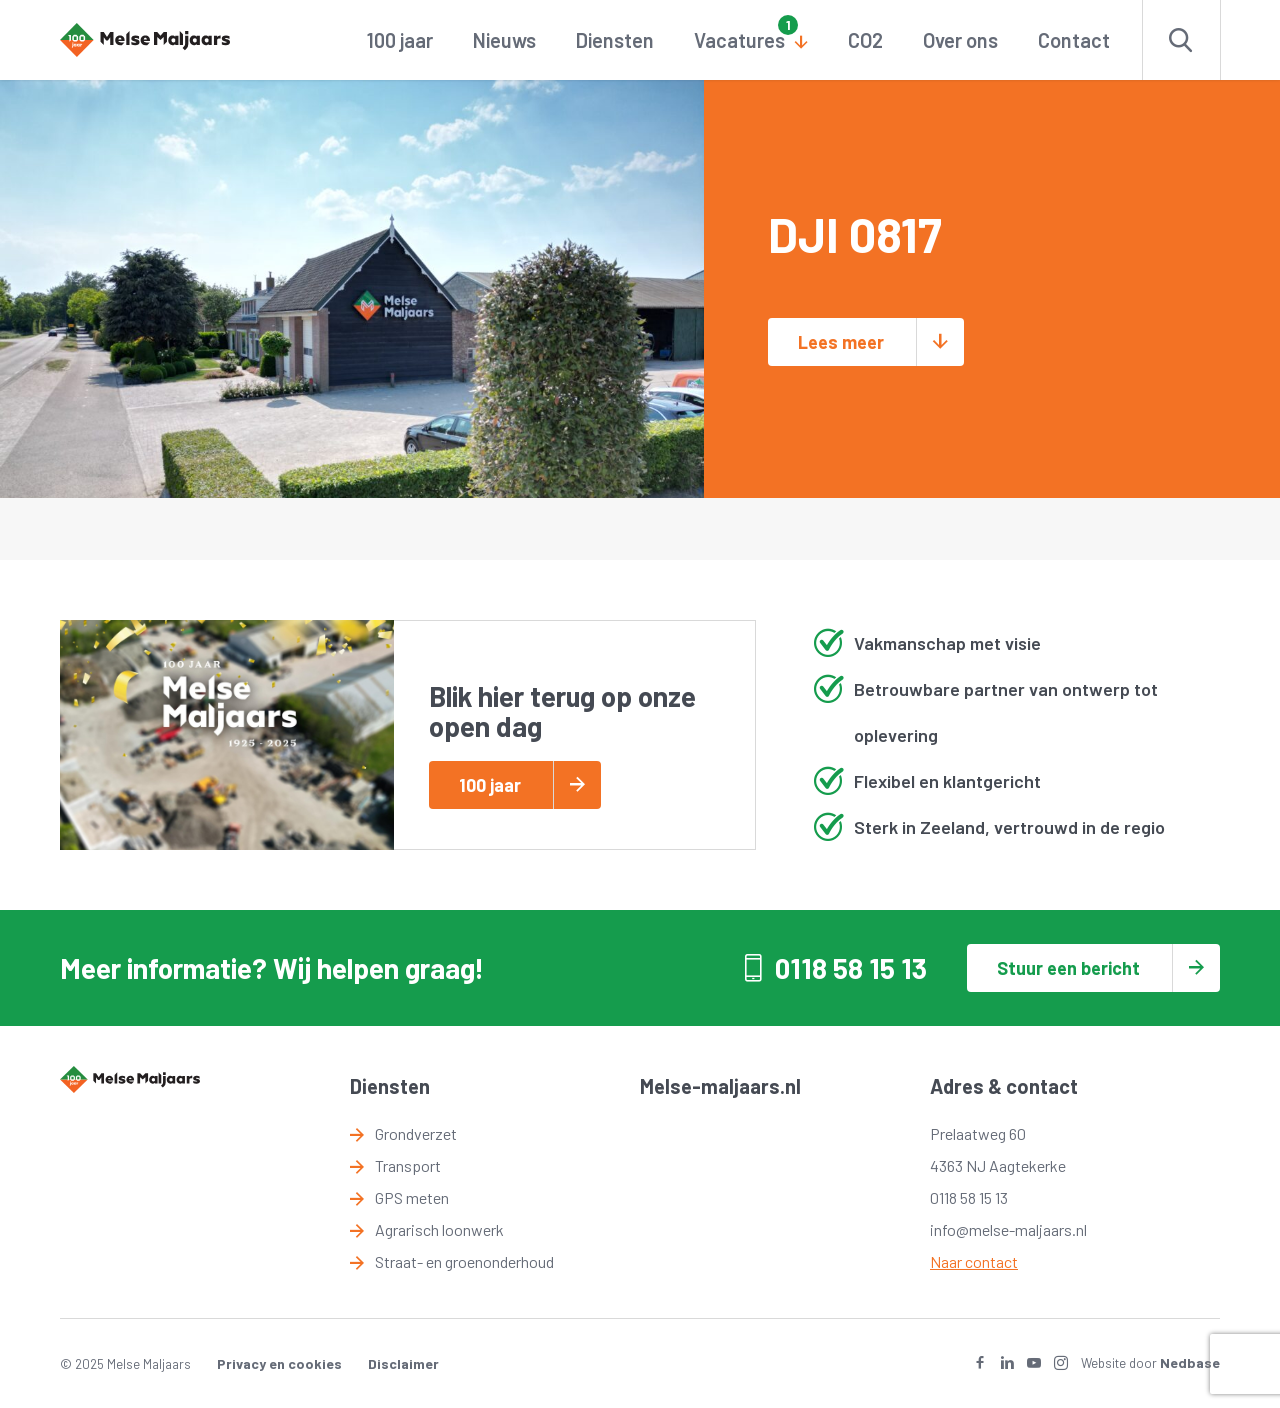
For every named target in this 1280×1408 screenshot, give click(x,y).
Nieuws (504, 40)
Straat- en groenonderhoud (464, 1261)
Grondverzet (416, 1133)
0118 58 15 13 (851, 968)
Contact (1074, 40)
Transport (408, 1165)
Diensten (615, 40)
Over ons (960, 40)
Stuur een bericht (1068, 968)
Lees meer (841, 342)
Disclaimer (403, 1363)
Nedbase (1190, 1362)
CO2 (865, 40)
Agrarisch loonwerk (439, 1229)
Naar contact (974, 1261)
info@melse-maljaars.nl (1008, 1229)
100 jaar (400, 40)
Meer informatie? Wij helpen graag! (272, 968)
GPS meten (412, 1197)
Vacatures (739, 40)
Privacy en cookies (279, 1363)
